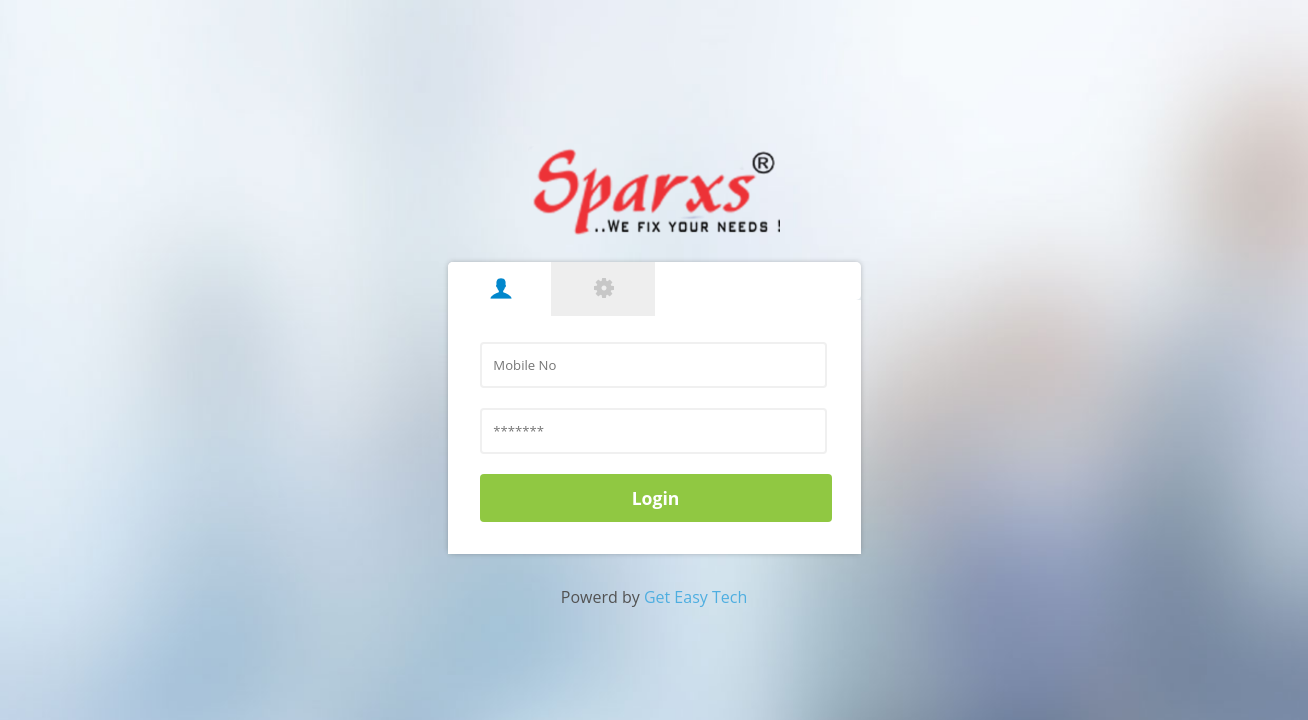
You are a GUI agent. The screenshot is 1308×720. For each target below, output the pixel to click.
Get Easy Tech (695, 597)
